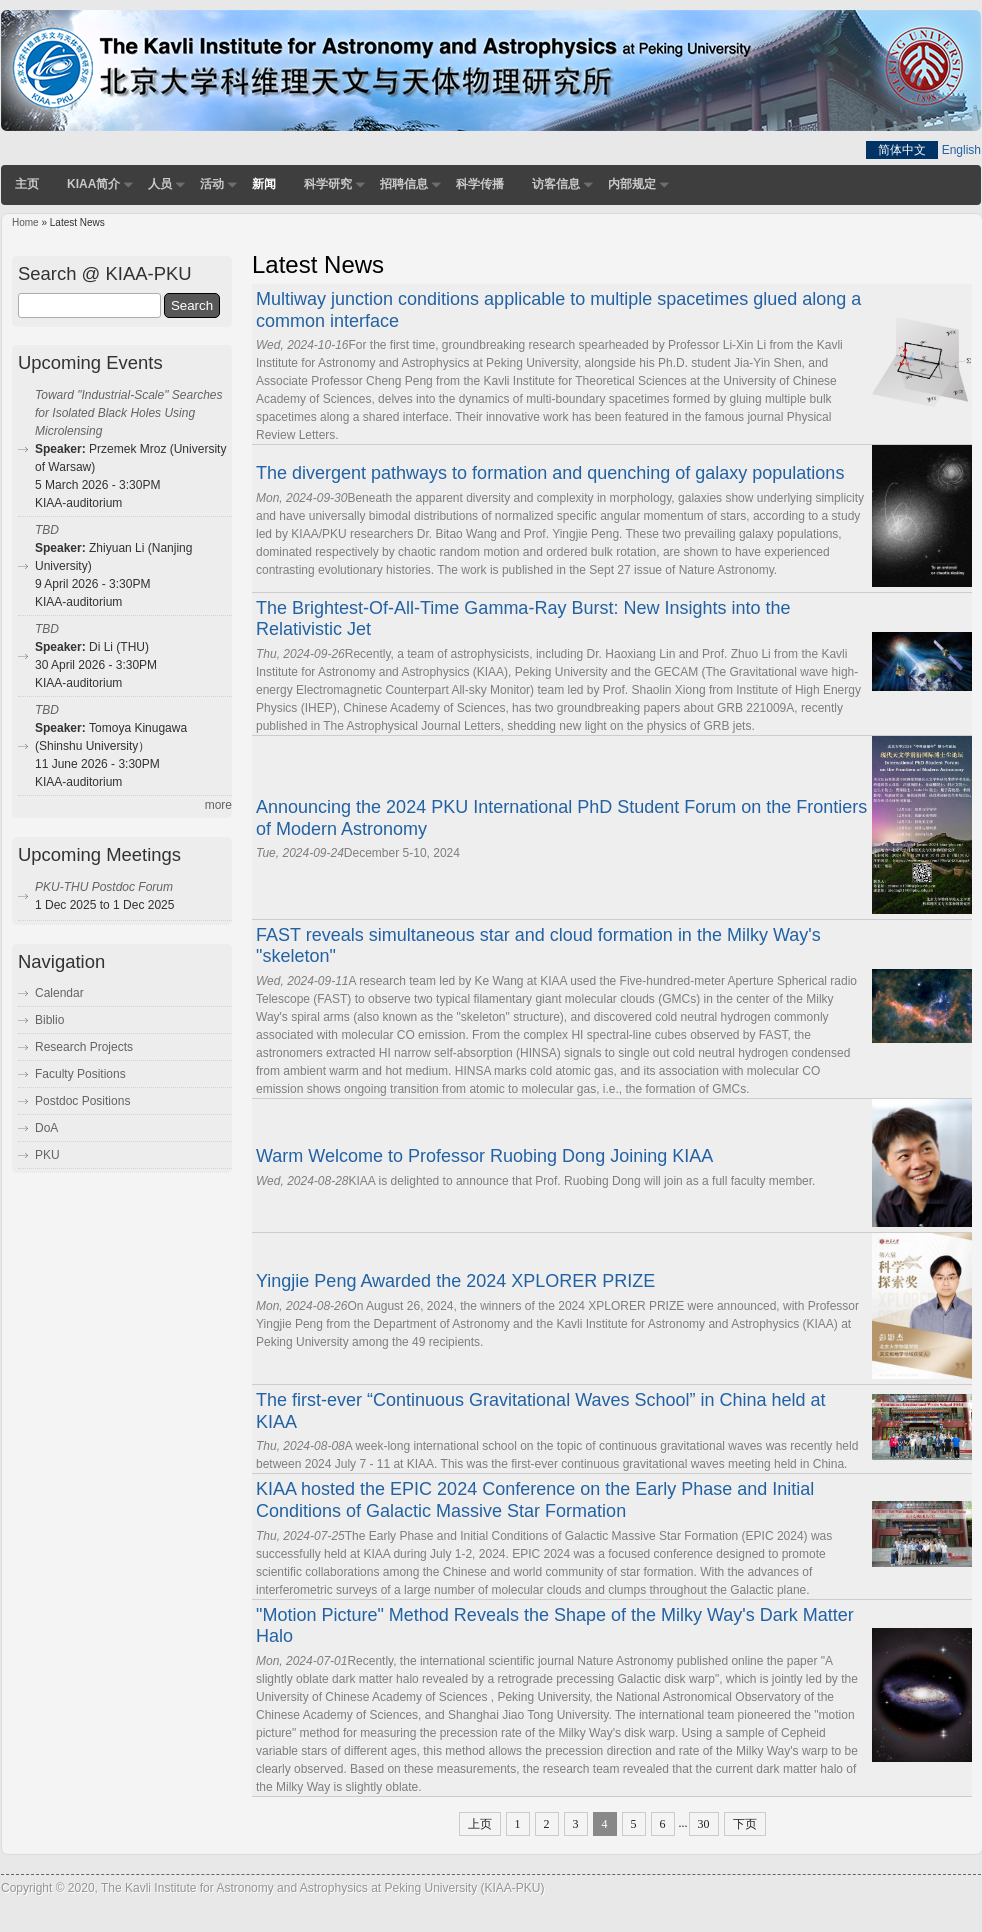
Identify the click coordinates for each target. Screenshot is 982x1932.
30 (704, 1824)
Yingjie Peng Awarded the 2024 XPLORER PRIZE (455, 1281)
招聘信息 (404, 184)
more (218, 805)
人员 (160, 184)
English (961, 150)
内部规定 (632, 184)
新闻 (264, 184)
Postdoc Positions (82, 1101)
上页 (480, 1824)
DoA (46, 1128)
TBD (47, 530)
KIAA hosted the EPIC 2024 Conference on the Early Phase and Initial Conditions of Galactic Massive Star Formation (535, 1500)
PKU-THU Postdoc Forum (104, 887)
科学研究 (328, 184)
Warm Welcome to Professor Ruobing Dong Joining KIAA (484, 1156)
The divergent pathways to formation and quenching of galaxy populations (550, 473)
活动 (212, 184)
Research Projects (84, 1047)
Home (25, 222)
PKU (47, 1155)
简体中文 (902, 150)
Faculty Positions (80, 1074)
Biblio (49, 1020)
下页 (745, 1824)
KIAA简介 (93, 184)
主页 (27, 184)
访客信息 (556, 184)
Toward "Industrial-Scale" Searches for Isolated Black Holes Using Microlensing (129, 413)
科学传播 (480, 184)
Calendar (59, 993)
